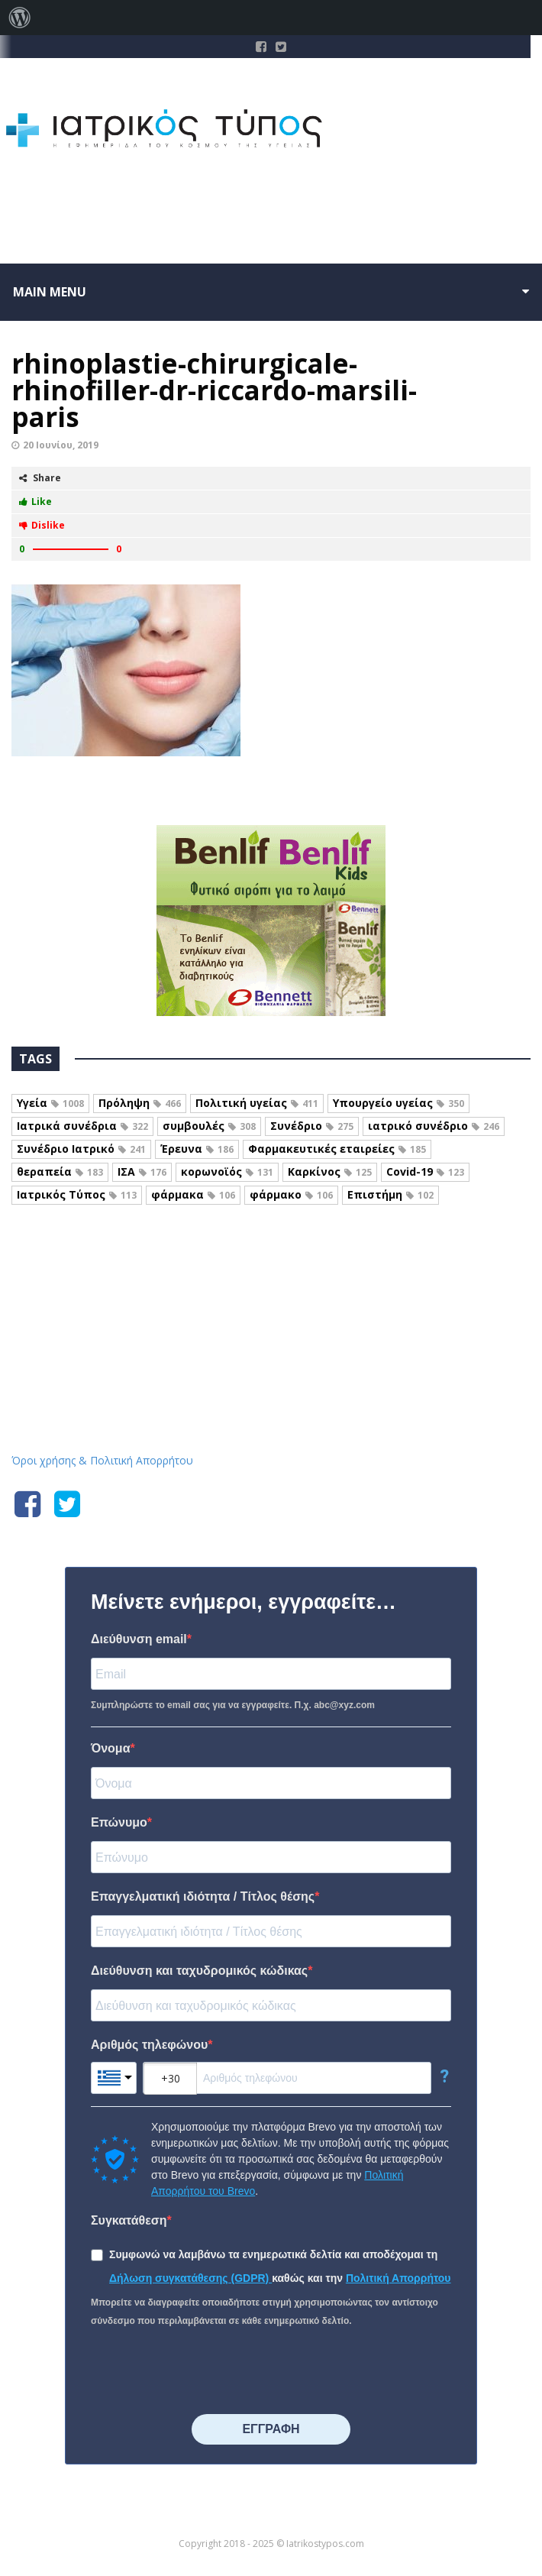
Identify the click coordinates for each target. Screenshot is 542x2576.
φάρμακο (291, 1194)
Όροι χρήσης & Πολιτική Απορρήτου (102, 1460)
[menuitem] (20, 17)
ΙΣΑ (142, 1171)
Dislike (42, 525)
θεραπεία (60, 1171)
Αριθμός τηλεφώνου (149, 2044)
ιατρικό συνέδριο (433, 1125)
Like (35, 501)
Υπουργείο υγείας (398, 1102)
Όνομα (111, 1748)
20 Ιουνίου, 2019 (60, 445)
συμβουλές (209, 1125)
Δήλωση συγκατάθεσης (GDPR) (190, 2278)
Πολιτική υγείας (256, 1102)
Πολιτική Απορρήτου (398, 2278)
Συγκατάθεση (129, 2220)
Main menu (49, 291)
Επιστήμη (390, 1194)
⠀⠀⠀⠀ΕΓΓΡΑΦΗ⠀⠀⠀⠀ (270, 2428)
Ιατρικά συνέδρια (82, 1125)
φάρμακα (193, 1194)
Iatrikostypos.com (271, 1272)
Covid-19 (425, 1171)
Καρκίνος (330, 1171)
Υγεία (50, 1102)
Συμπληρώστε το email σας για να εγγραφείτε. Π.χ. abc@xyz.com (233, 1705)
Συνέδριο (311, 1125)
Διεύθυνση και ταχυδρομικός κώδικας (199, 1970)
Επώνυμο (119, 1822)
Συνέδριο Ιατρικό (81, 1148)
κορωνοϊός (227, 1171)
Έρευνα (197, 1148)
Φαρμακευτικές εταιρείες (337, 1148)
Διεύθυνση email (139, 1639)
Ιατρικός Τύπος (77, 1194)
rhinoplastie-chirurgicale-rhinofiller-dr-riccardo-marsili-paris (214, 390)
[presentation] (207, 2372)
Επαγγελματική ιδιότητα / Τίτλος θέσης (203, 1896)
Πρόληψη (139, 1102)
